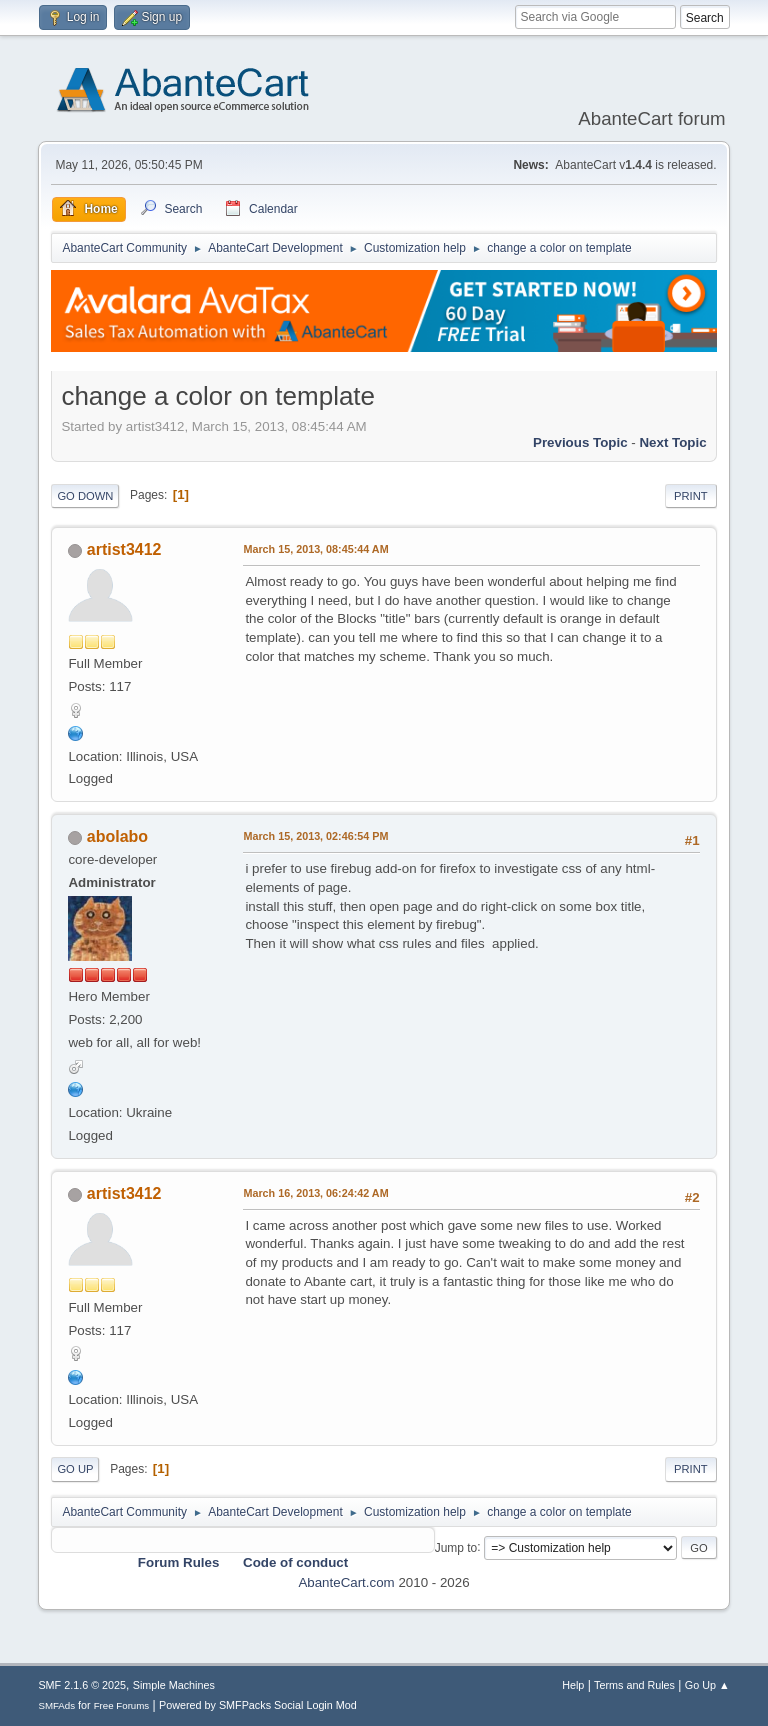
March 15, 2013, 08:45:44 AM (315, 549)
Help (573, 1685)
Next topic (672, 442)
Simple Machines (174, 1685)
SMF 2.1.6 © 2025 (82, 1685)
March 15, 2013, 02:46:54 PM (315, 836)
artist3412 (124, 549)
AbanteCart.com (346, 1582)
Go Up (75, 1469)
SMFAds (56, 1705)
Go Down (85, 496)
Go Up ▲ (707, 1685)
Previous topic (580, 442)
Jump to (456, 1547)
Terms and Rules (634, 1685)
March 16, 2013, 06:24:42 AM (315, 1193)
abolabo (117, 836)
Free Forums (122, 1705)
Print (691, 496)
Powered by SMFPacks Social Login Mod (258, 1705)
